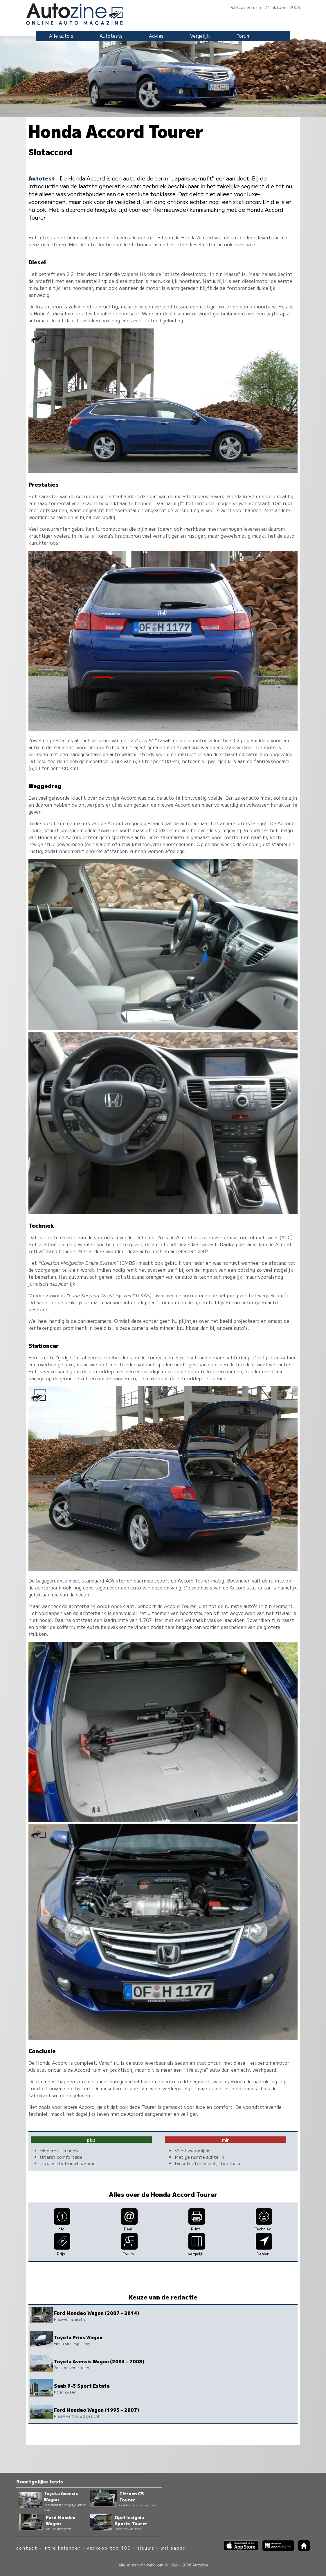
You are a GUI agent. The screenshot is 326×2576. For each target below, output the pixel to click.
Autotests (111, 35)
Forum (243, 35)
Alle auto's (61, 35)
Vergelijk (200, 35)
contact (26, 2548)
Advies (156, 35)
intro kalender (62, 2548)
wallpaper (173, 2548)
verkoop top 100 (109, 2548)
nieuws (145, 2548)
